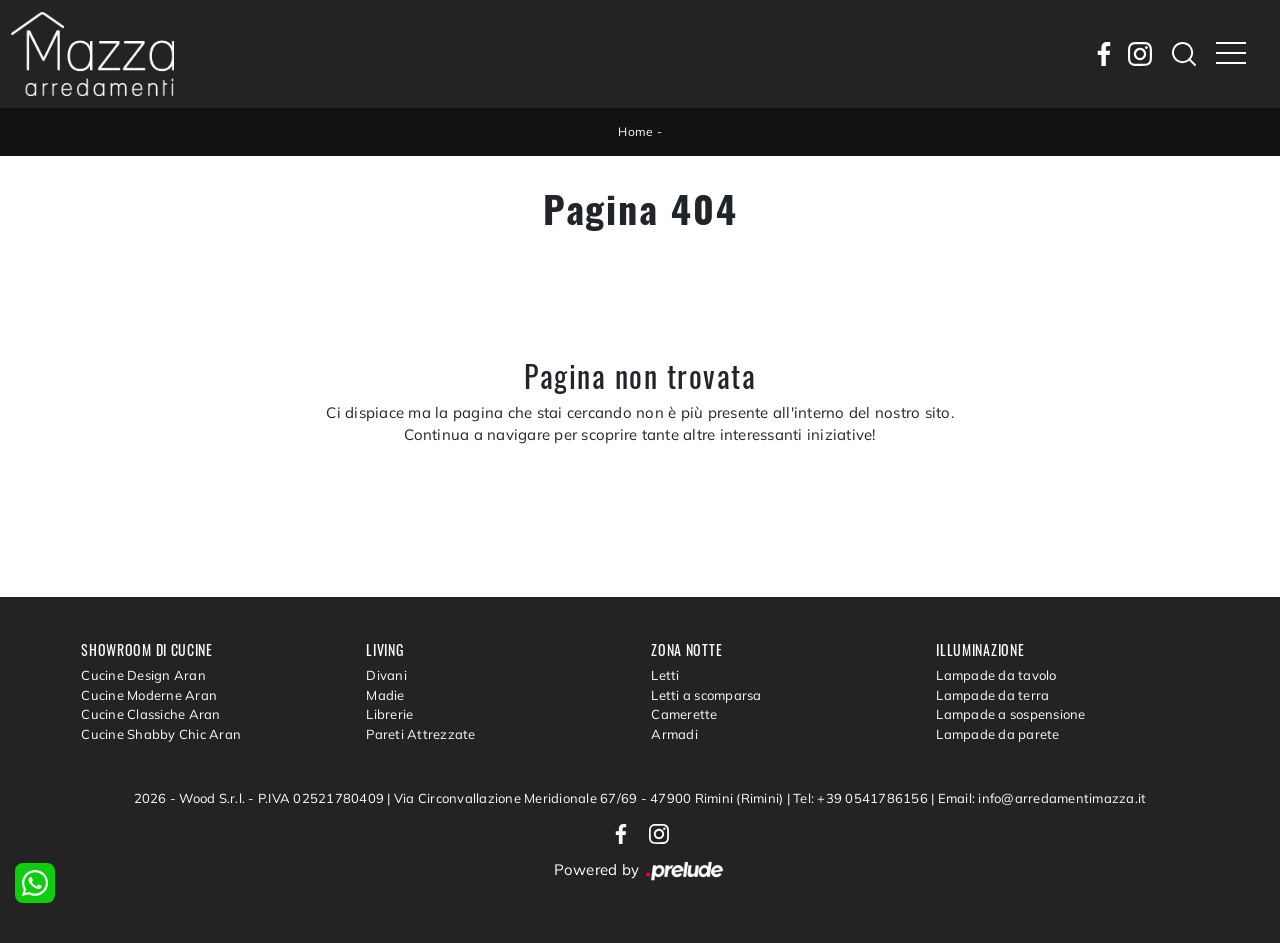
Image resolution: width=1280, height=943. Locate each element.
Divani (386, 675)
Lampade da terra (992, 695)
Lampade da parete (997, 734)
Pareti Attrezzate (420, 734)
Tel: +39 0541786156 (862, 798)
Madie (385, 695)
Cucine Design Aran (143, 675)
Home (635, 131)
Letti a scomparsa (706, 695)
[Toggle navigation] (1231, 54)
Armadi (674, 734)
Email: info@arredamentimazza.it (1042, 798)
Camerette (684, 714)
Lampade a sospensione (1010, 714)
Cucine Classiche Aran (150, 714)
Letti (665, 675)
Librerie (389, 714)
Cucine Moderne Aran (149, 695)
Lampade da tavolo (996, 675)
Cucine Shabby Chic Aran (161, 734)
